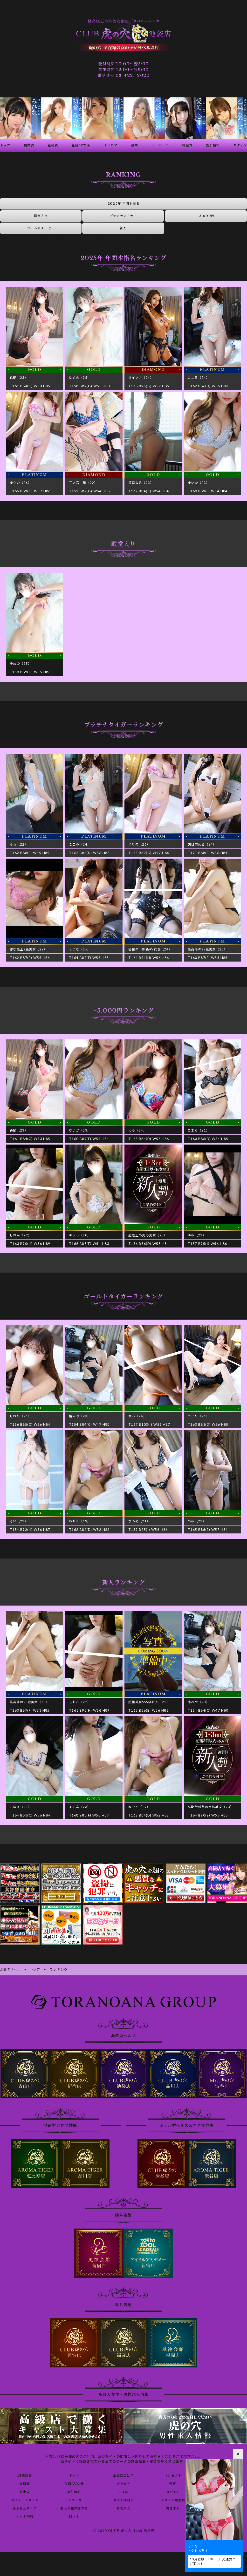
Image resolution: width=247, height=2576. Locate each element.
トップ (74, 2477)
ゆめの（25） (80, 378)
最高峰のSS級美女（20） (209, 950)
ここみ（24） (199, 378)
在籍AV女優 (74, 2486)
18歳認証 (25, 2477)
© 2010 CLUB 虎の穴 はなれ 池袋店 (123, 2533)
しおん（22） (21, 1237)
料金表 (24, 2494)
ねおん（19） (80, 1523)
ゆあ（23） (197, 1237)
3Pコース (74, 2502)
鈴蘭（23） (19, 378)
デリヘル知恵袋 (173, 2502)
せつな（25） (80, 950)
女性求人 (123, 2510)
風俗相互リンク (25, 2510)
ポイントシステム (24, 2502)
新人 (123, 228)
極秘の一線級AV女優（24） (151, 950)
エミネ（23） (80, 1809)
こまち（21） (199, 1131)
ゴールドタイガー (41, 228)
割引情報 (74, 2494)
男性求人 (172, 2510)
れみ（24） (138, 1418)
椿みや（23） (80, 1418)
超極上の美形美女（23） (149, 1237)
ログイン (172, 2494)
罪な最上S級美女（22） (30, 950)
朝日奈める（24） (203, 845)
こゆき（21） (21, 1809)
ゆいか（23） (199, 483)
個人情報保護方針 (74, 2510)
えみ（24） (138, 1131)
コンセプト (173, 2477)
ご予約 (123, 2494)
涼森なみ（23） (141, 483)
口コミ (74, 2518)
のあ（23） (197, 1523)
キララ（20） (80, 1237)
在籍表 (24, 2486)
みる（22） (19, 845)
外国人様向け (123, 2502)
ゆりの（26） (21, 483)
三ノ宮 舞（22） (84, 483)
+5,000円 (206, 216)
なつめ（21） (139, 1523)
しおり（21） (21, 1418)
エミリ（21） (199, 1418)
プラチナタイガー (123, 216)
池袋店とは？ (123, 2477)
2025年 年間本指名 (123, 204)
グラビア (123, 2486)
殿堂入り (40, 216)
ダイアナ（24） (141, 378)
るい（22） (19, 1523)
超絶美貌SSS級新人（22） (150, 1704)
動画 (173, 2486)
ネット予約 (24, 2518)
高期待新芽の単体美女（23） (212, 1809)
